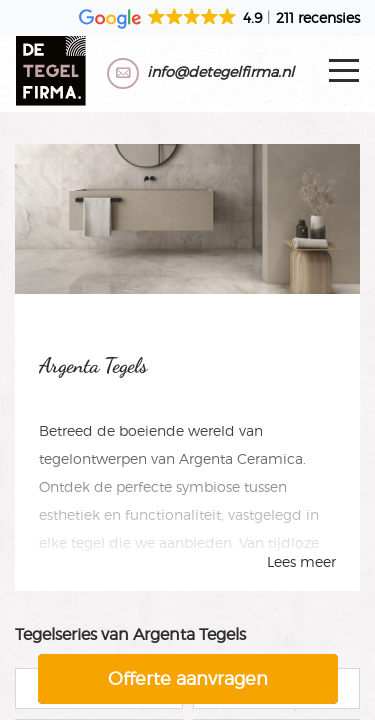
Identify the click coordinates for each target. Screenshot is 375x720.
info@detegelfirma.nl (220, 71)
